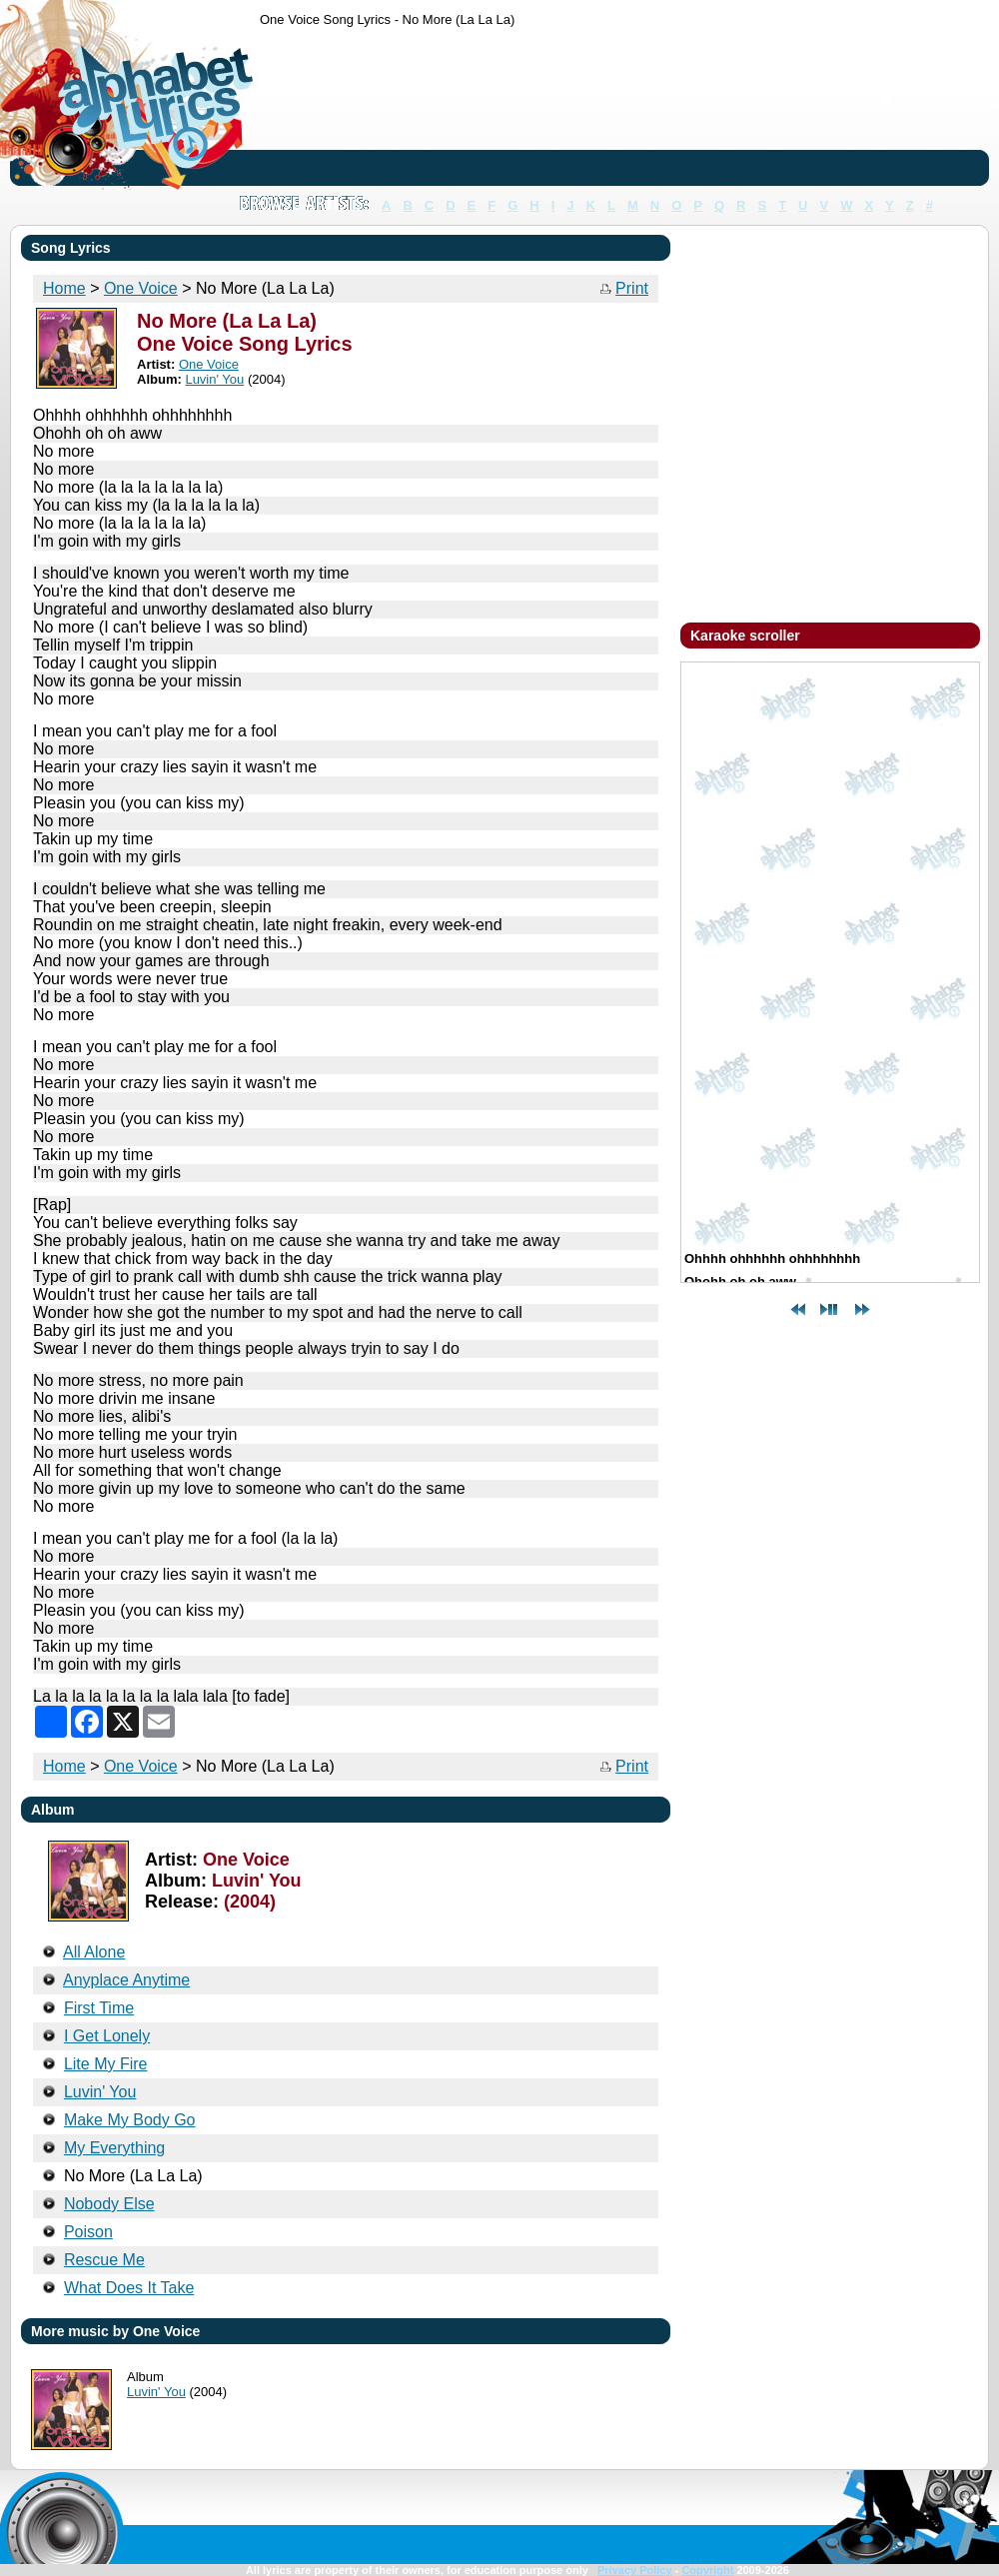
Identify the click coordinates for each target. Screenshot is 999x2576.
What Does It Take (129, 2287)
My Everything (114, 2147)
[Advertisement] (322, 110)
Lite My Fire (106, 2063)
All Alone (94, 1951)
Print (631, 288)
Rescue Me (104, 2259)
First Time (99, 2007)
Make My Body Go (130, 2119)
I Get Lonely (107, 2035)
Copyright (707, 2570)
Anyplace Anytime (126, 1979)
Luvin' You (100, 2091)
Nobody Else (109, 2203)
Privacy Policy (634, 2570)
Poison (88, 2231)
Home (64, 1766)
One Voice (141, 1766)
